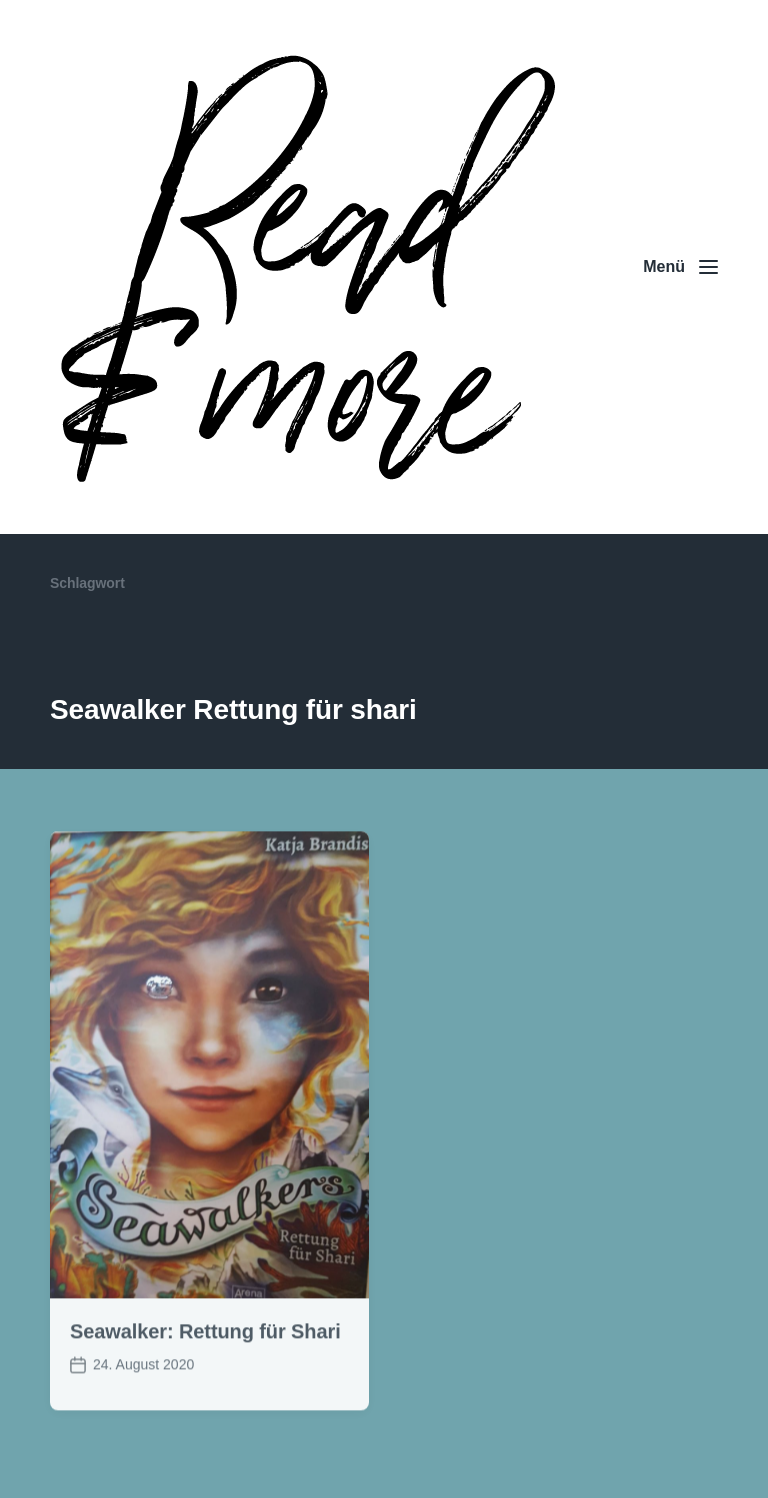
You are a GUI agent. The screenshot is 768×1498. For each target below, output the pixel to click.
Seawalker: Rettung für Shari (205, 1347)
